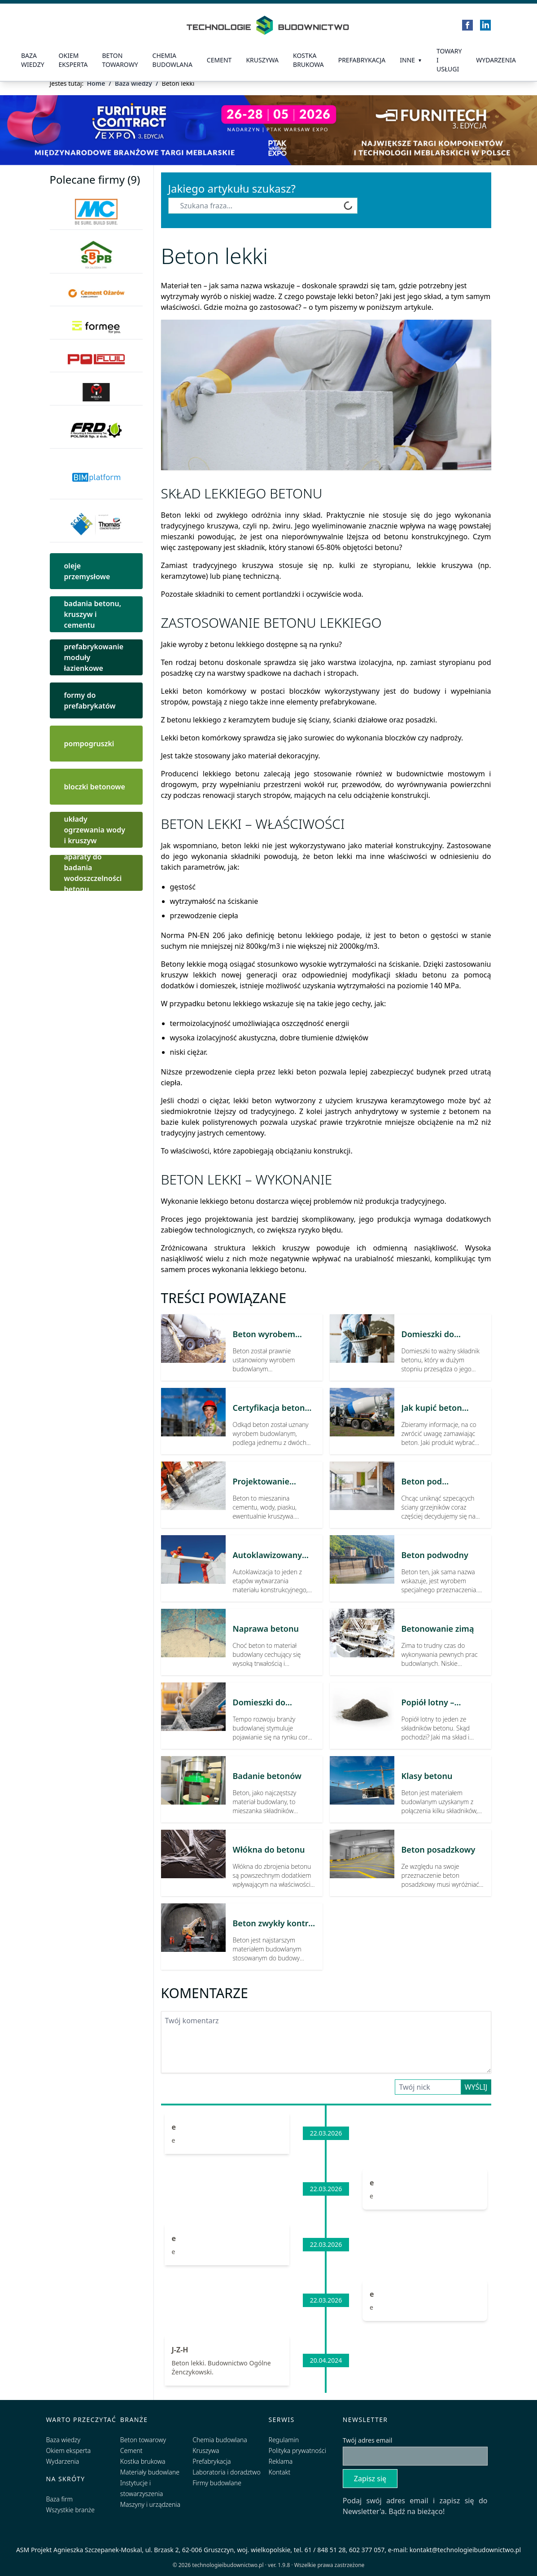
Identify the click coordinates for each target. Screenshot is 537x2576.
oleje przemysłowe (87, 571)
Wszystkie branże (70, 2510)
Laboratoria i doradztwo (226, 2472)
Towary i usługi (449, 60)
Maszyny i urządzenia (150, 2504)
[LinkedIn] (485, 25)
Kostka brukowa (143, 2461)
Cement (219, 60)
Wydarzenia (496, 60)
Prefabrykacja (211, 2461)
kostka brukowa (308, 60)
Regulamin (284, 2439)
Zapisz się (370, 2479)
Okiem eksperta (73, 60)
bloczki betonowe (94, 787)
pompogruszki (89, 744)
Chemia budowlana (172, 60)
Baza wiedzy (32, 60)
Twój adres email (368, 2440)
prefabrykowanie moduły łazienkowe (94, 657)
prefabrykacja (362, 60)
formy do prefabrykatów (90, 700)
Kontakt (280, 2472)
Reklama (281, 2461)
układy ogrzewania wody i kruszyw (94, 829)
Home (96, 83)
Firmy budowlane (216, 2483)
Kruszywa (262, 60)
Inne (407, 60)
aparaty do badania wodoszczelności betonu (93, 873)
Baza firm (59, 2499)
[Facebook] (467, 25)
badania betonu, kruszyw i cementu (93, 614)
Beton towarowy (120, 60)
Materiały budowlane (149, 2472)
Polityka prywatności (297, 2450)
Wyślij (476, 2087)
